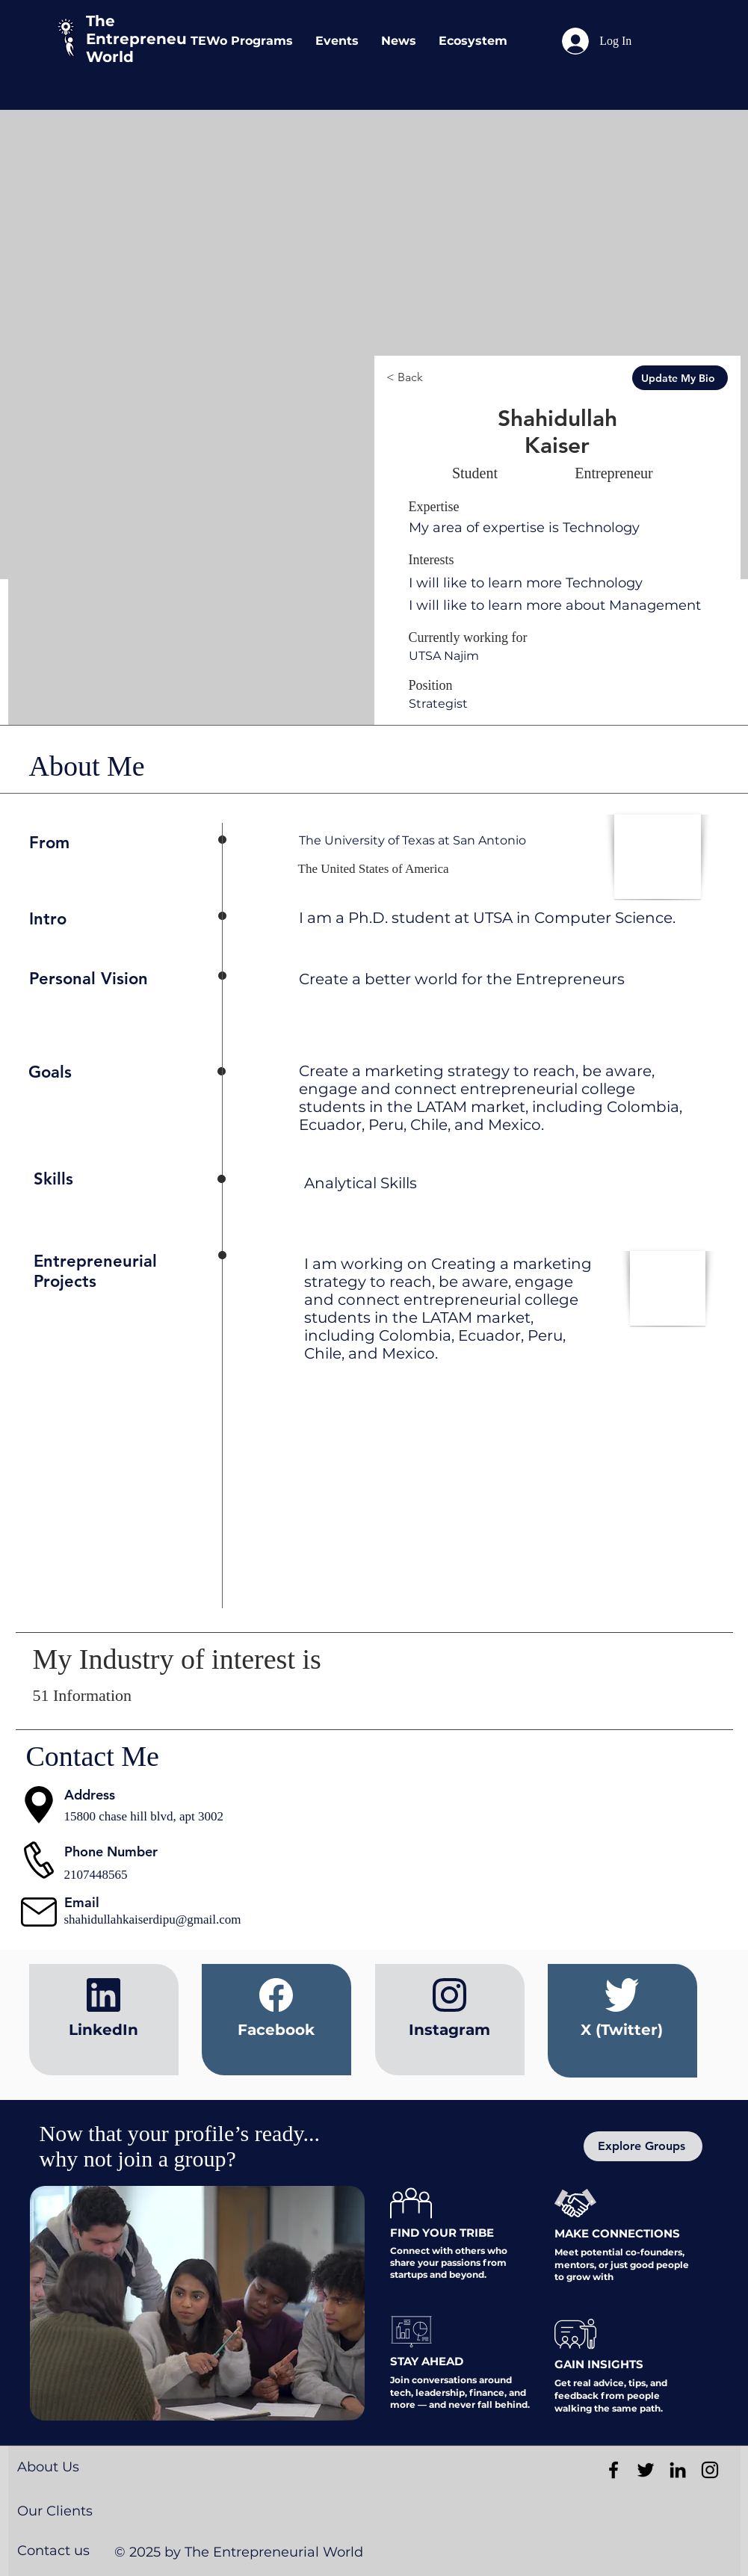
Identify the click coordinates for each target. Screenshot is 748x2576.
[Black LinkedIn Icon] (678, 2470)
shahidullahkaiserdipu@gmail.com (152, 1919)
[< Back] (441, 377)
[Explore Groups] (643, 2146)
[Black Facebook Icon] (613, 2470)
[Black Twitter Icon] (645, 2470)
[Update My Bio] (680, 377)
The (100, 21)
